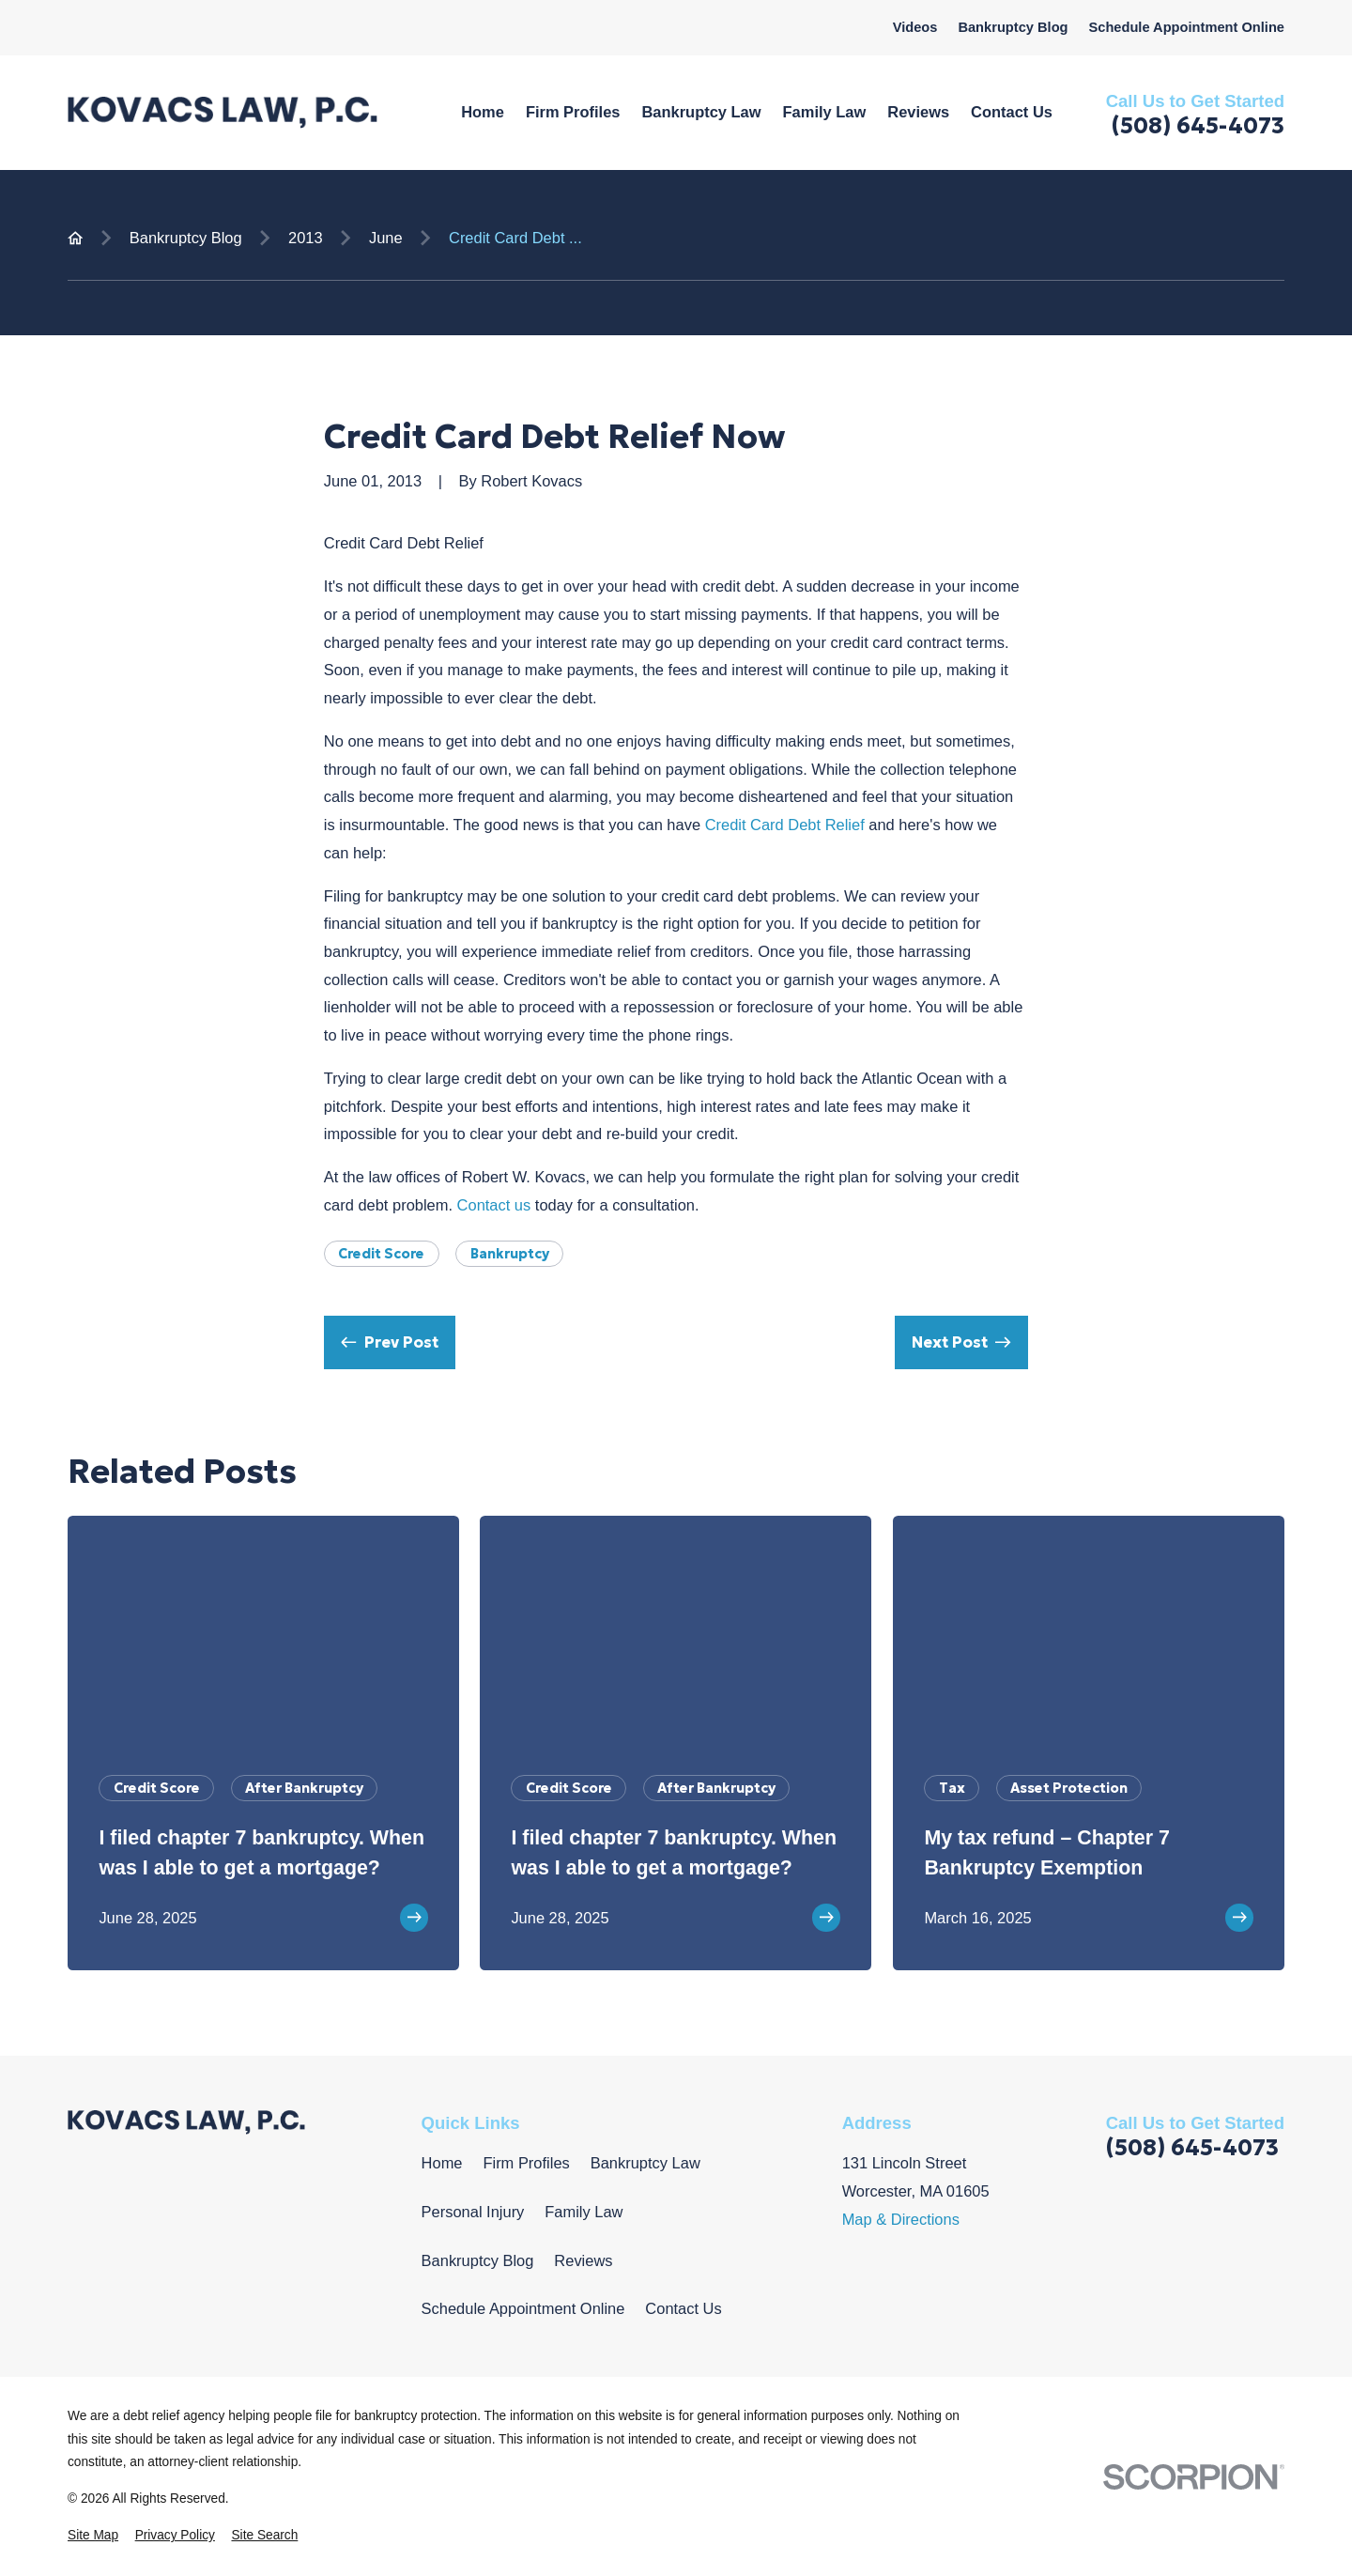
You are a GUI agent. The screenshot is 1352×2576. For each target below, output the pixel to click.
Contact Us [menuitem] (1011, 111)
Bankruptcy (509, 1253)
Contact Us (683, 2308)
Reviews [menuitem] (918, 111)
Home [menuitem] (482, 111)
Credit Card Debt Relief (785, 824)
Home (442, 2162)
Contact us (494, 1204)
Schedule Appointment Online (1186, 27)
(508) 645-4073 (1198, 126)
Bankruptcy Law (645, 2162)
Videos (915, 27)
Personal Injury (473, 2211)
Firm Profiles (526, 2162)
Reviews (583, 2260)
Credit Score (381, 1253)
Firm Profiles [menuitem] (573, 111)
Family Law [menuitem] (825, 111)
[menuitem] (93, 2536)
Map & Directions (901, 2219)
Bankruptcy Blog (1013, 27)
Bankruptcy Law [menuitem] (700, 111)
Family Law (583, 2211)
